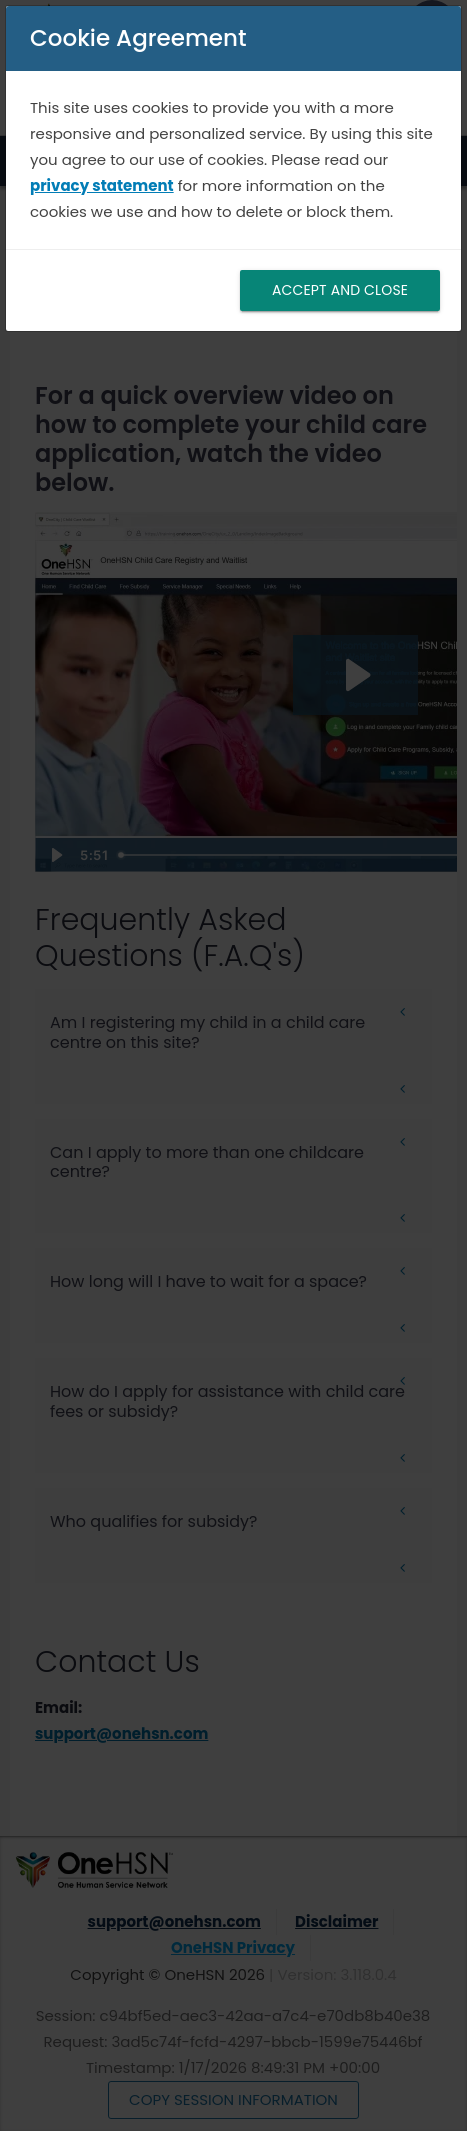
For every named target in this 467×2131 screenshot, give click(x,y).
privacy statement (102, 185)
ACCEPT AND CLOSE (340, 290)
